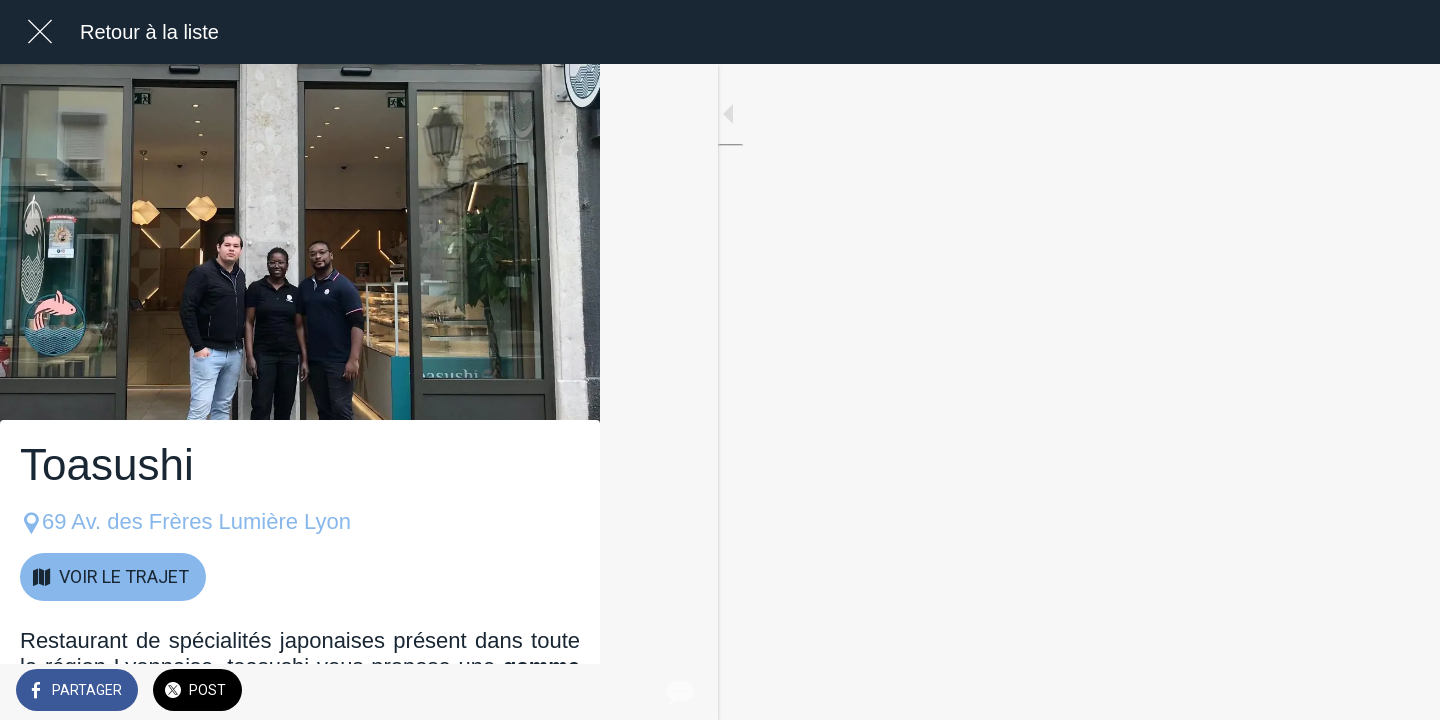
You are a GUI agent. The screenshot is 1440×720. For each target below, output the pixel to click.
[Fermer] (40, 32)
